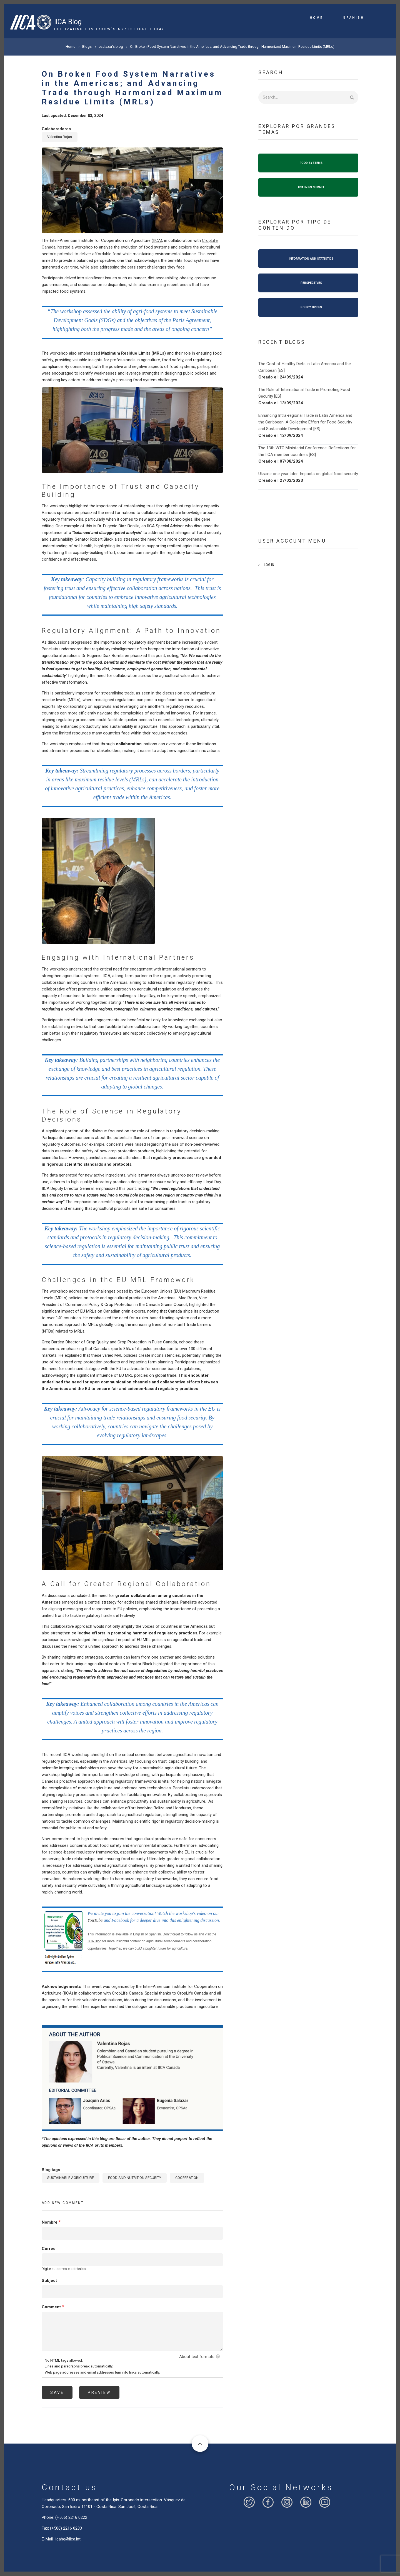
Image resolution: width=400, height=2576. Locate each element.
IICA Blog (68, 22)
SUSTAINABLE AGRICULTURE (70, 2178)
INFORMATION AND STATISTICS (311, 258)
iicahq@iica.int (68, 2539)
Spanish (353, 17)
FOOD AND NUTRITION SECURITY (134, 2178)
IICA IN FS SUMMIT (311, 187)
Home (316, 18)
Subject (49, 2280)
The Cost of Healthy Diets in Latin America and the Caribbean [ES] (304, 367)
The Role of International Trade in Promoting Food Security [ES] (304, 393)
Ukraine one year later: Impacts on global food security (308, 473)
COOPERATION (187, 2178)
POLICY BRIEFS (311, 307)
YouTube (95, 1920)
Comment (51, 2306)
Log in (269, 565)
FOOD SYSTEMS (311, 163)
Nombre (50, 2222)
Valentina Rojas (59, 137)
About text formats (196, 2356)
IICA (157, 240)
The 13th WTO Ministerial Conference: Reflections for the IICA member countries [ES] (307, 451)
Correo (49, 2248)
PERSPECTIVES (311, 283)
